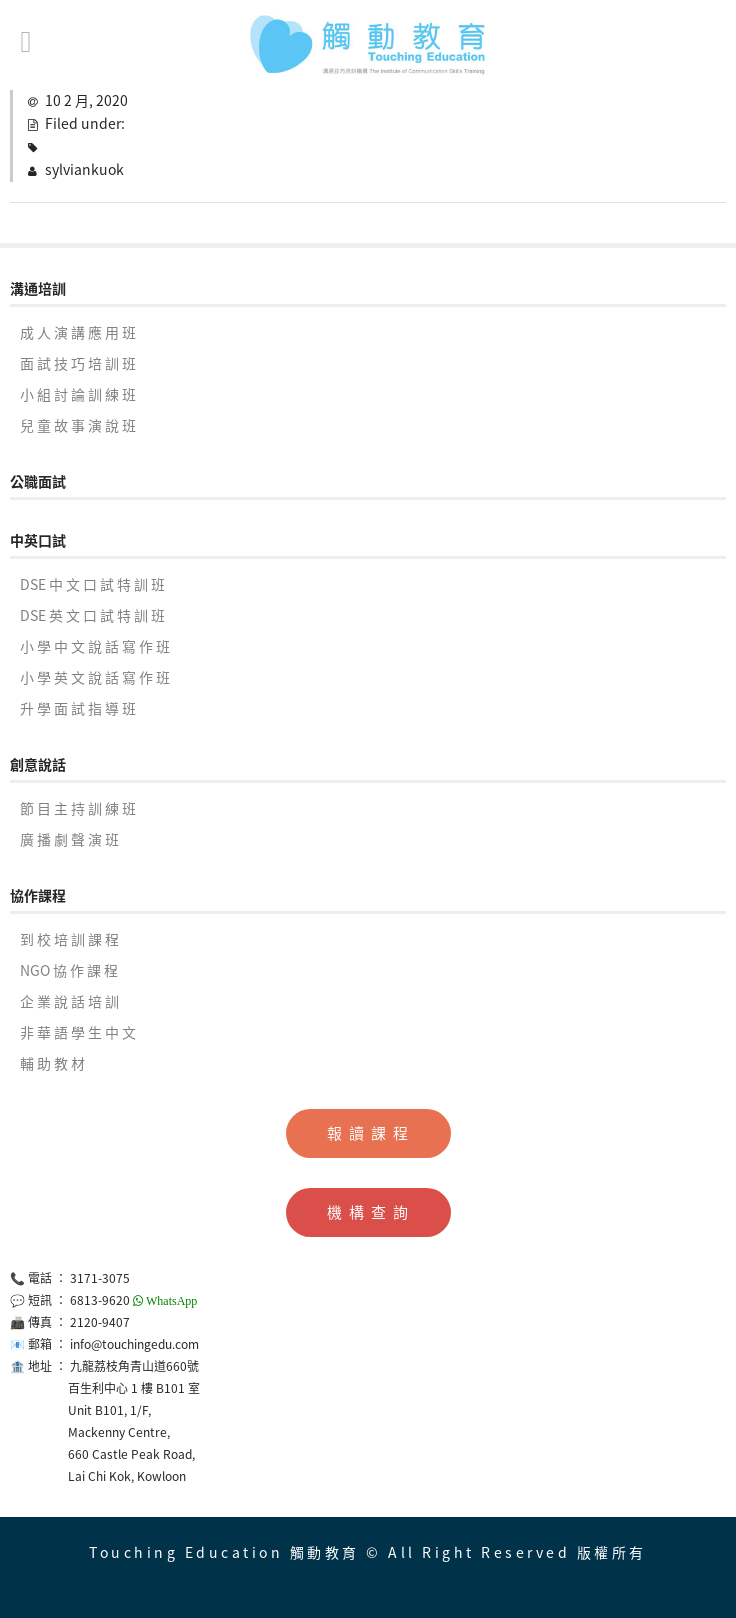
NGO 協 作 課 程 (69, 970)
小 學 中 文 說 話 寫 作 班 (95, 646)
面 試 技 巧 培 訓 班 (78, 363)
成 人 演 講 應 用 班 (78, 332)
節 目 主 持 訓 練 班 (78, 808)
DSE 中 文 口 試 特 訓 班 (92, 584)
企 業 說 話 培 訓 (69, 1001)
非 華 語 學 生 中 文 (78, 1032)
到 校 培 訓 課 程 (69, 939)
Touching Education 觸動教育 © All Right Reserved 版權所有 (368, 1552)
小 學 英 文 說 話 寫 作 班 (95, 677)
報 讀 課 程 (368, 1133)
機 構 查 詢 (368, 1212)
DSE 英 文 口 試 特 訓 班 (92, 615)
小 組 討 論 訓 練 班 (78, 394)
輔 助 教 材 (52, 1063)
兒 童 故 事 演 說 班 (78, 425)
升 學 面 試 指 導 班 (78, 708)
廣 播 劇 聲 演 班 (69, 839)
